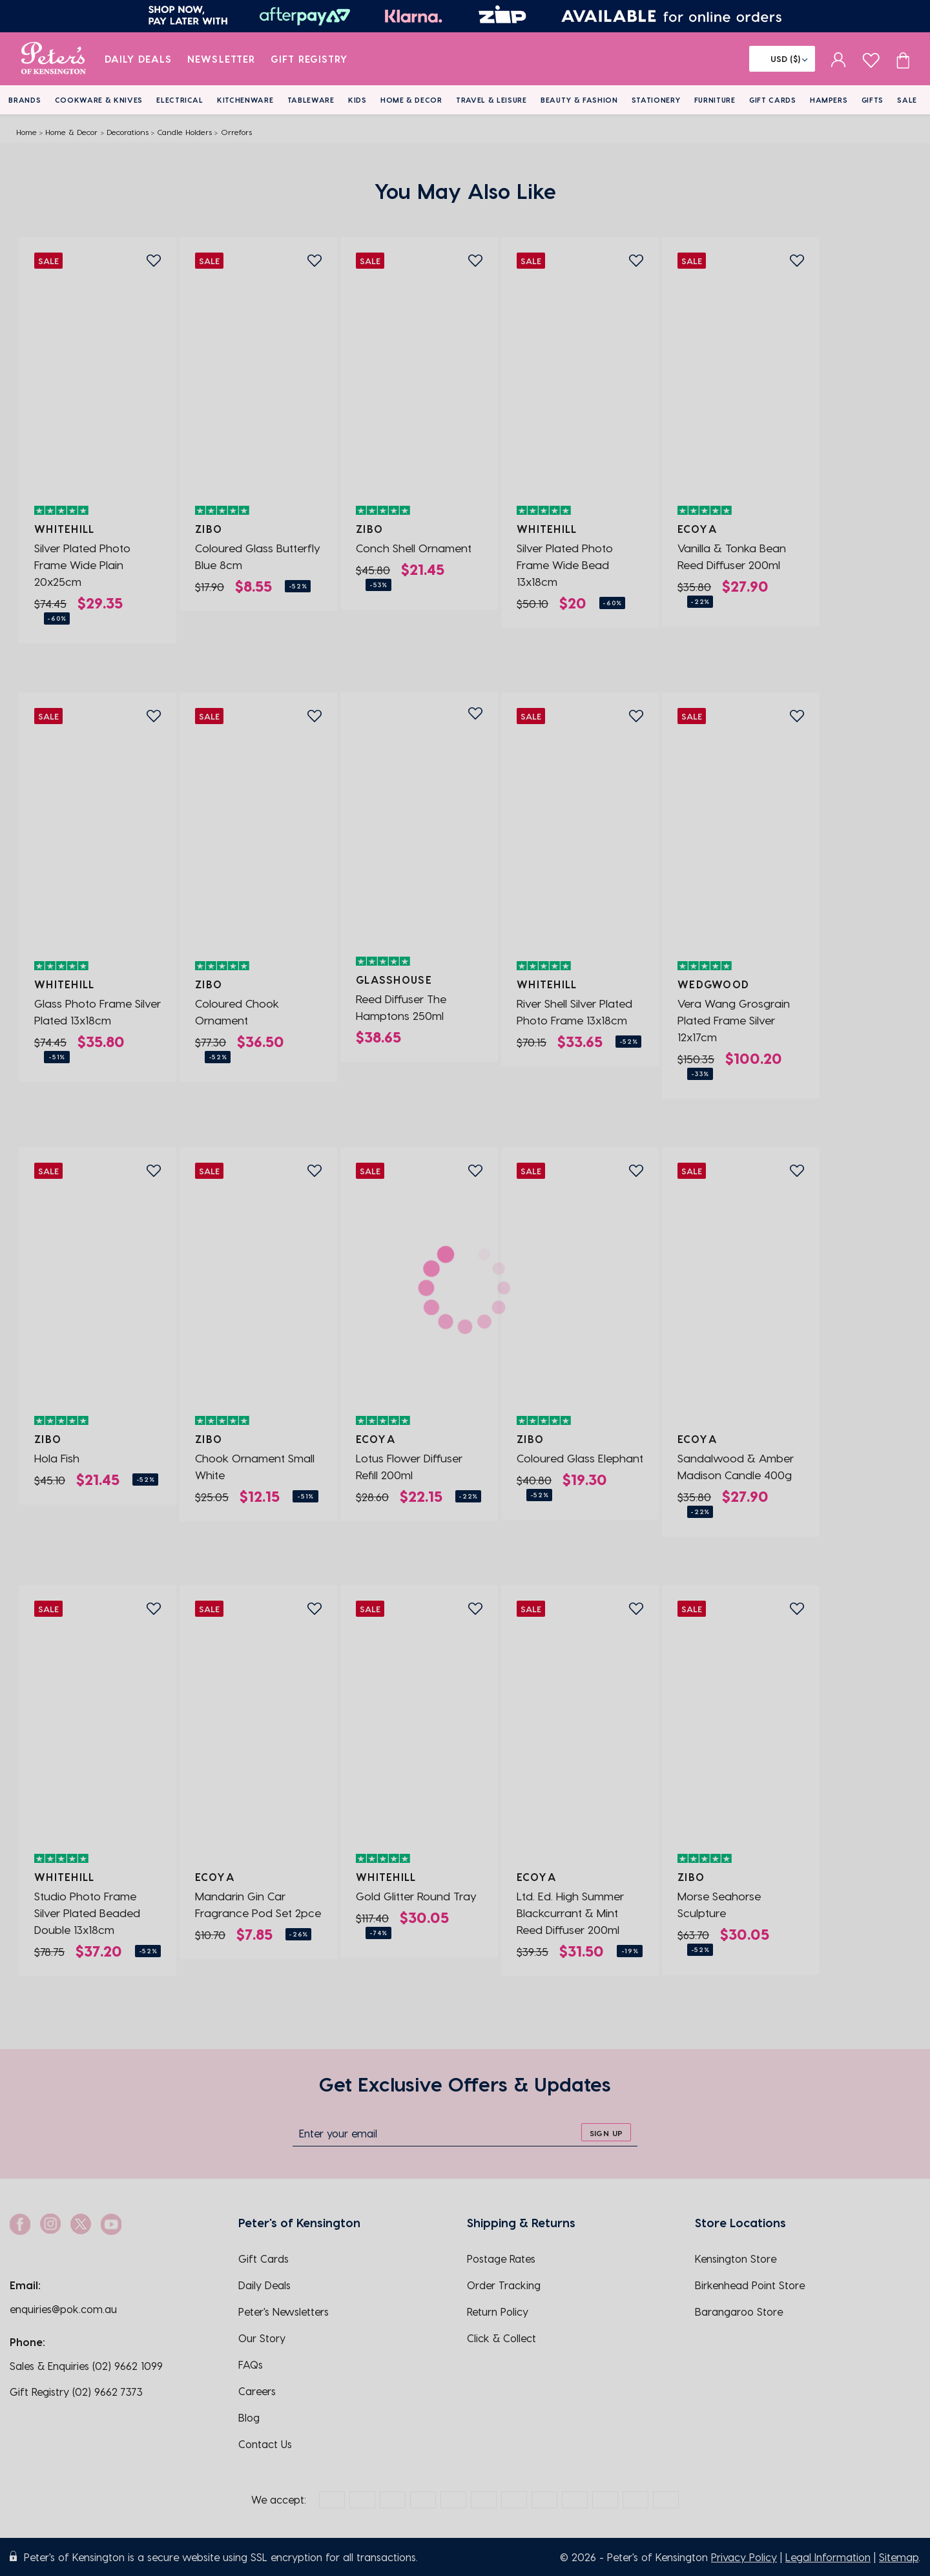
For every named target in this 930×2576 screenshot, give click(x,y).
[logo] (53, 58)
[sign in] (838, 59)
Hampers (829, 100)
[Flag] (782, 59)
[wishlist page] (871, 58)
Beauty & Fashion (579, 100)
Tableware (311, 100)
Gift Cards (772, 100)
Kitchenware (245, 100)
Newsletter (221, 59)
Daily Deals (138, 59)
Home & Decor (411, 100)
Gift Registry (309, 59)
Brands (24, 100)
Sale (907, 100)
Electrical (179, 100)
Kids (357, 100)
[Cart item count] (903, 58)
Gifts (873, 100)
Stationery (656, 100)
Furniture (715, 100)
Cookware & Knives (99, 100)
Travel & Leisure (491, 100)
